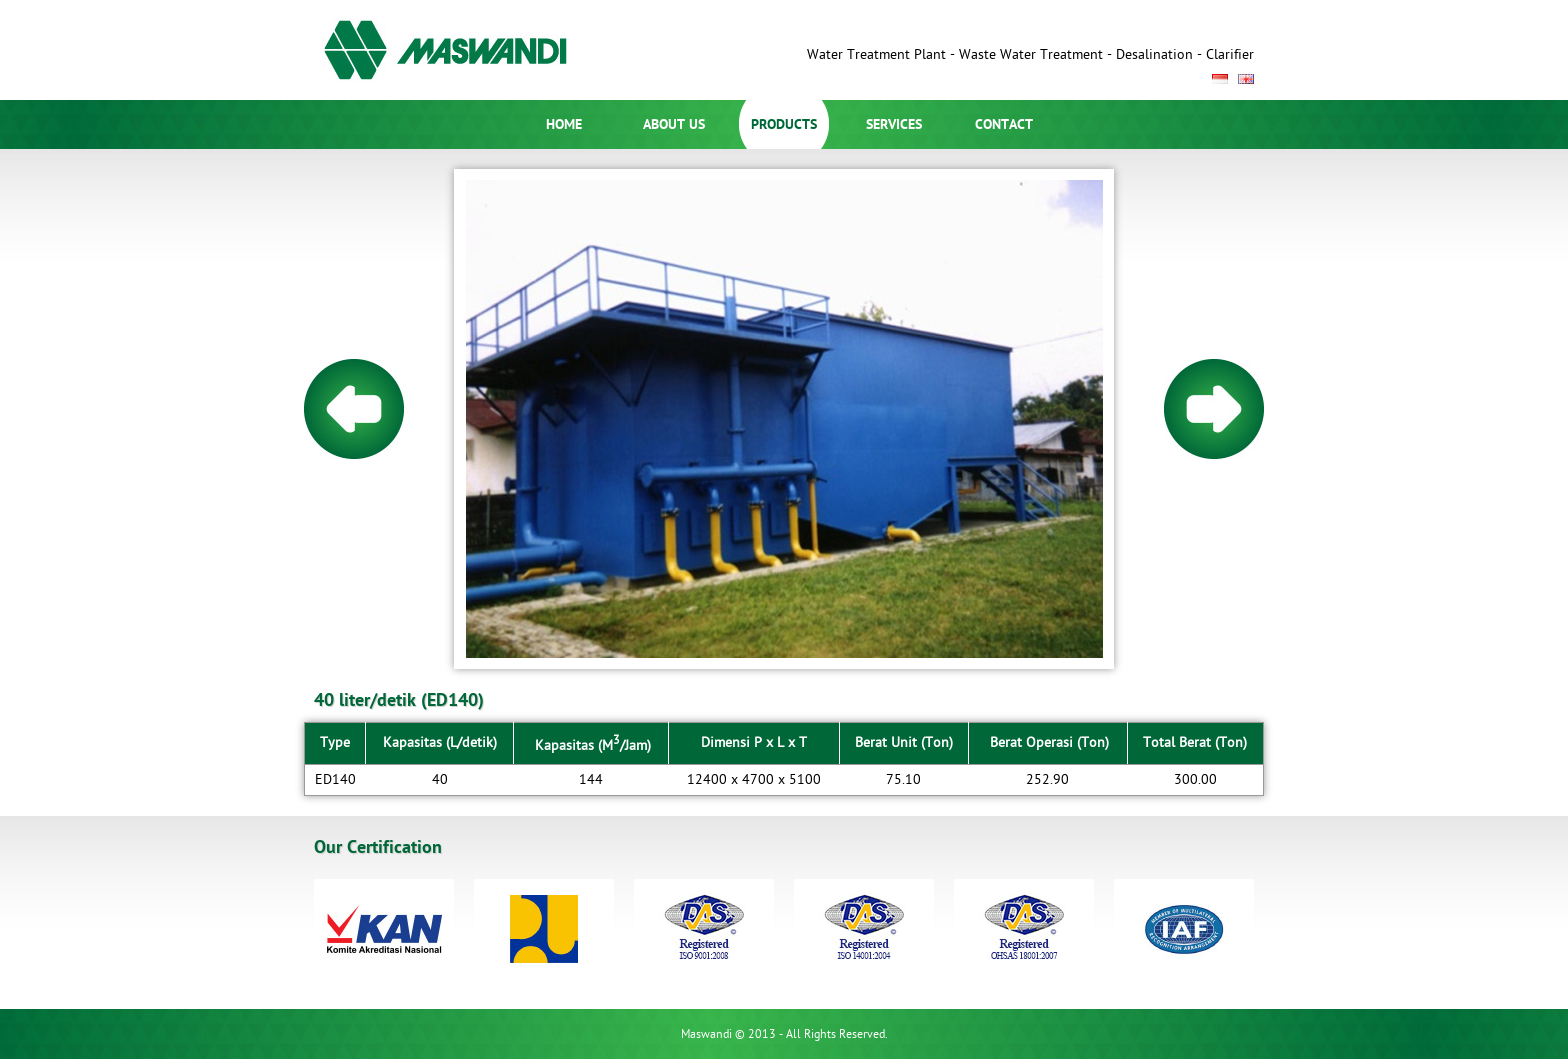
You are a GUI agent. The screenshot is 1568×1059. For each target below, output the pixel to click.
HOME (564, 124)
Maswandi (455, 50)
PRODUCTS (784, 124)
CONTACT (1004, 124)
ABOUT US (674, 124)
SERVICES (894, 124)
